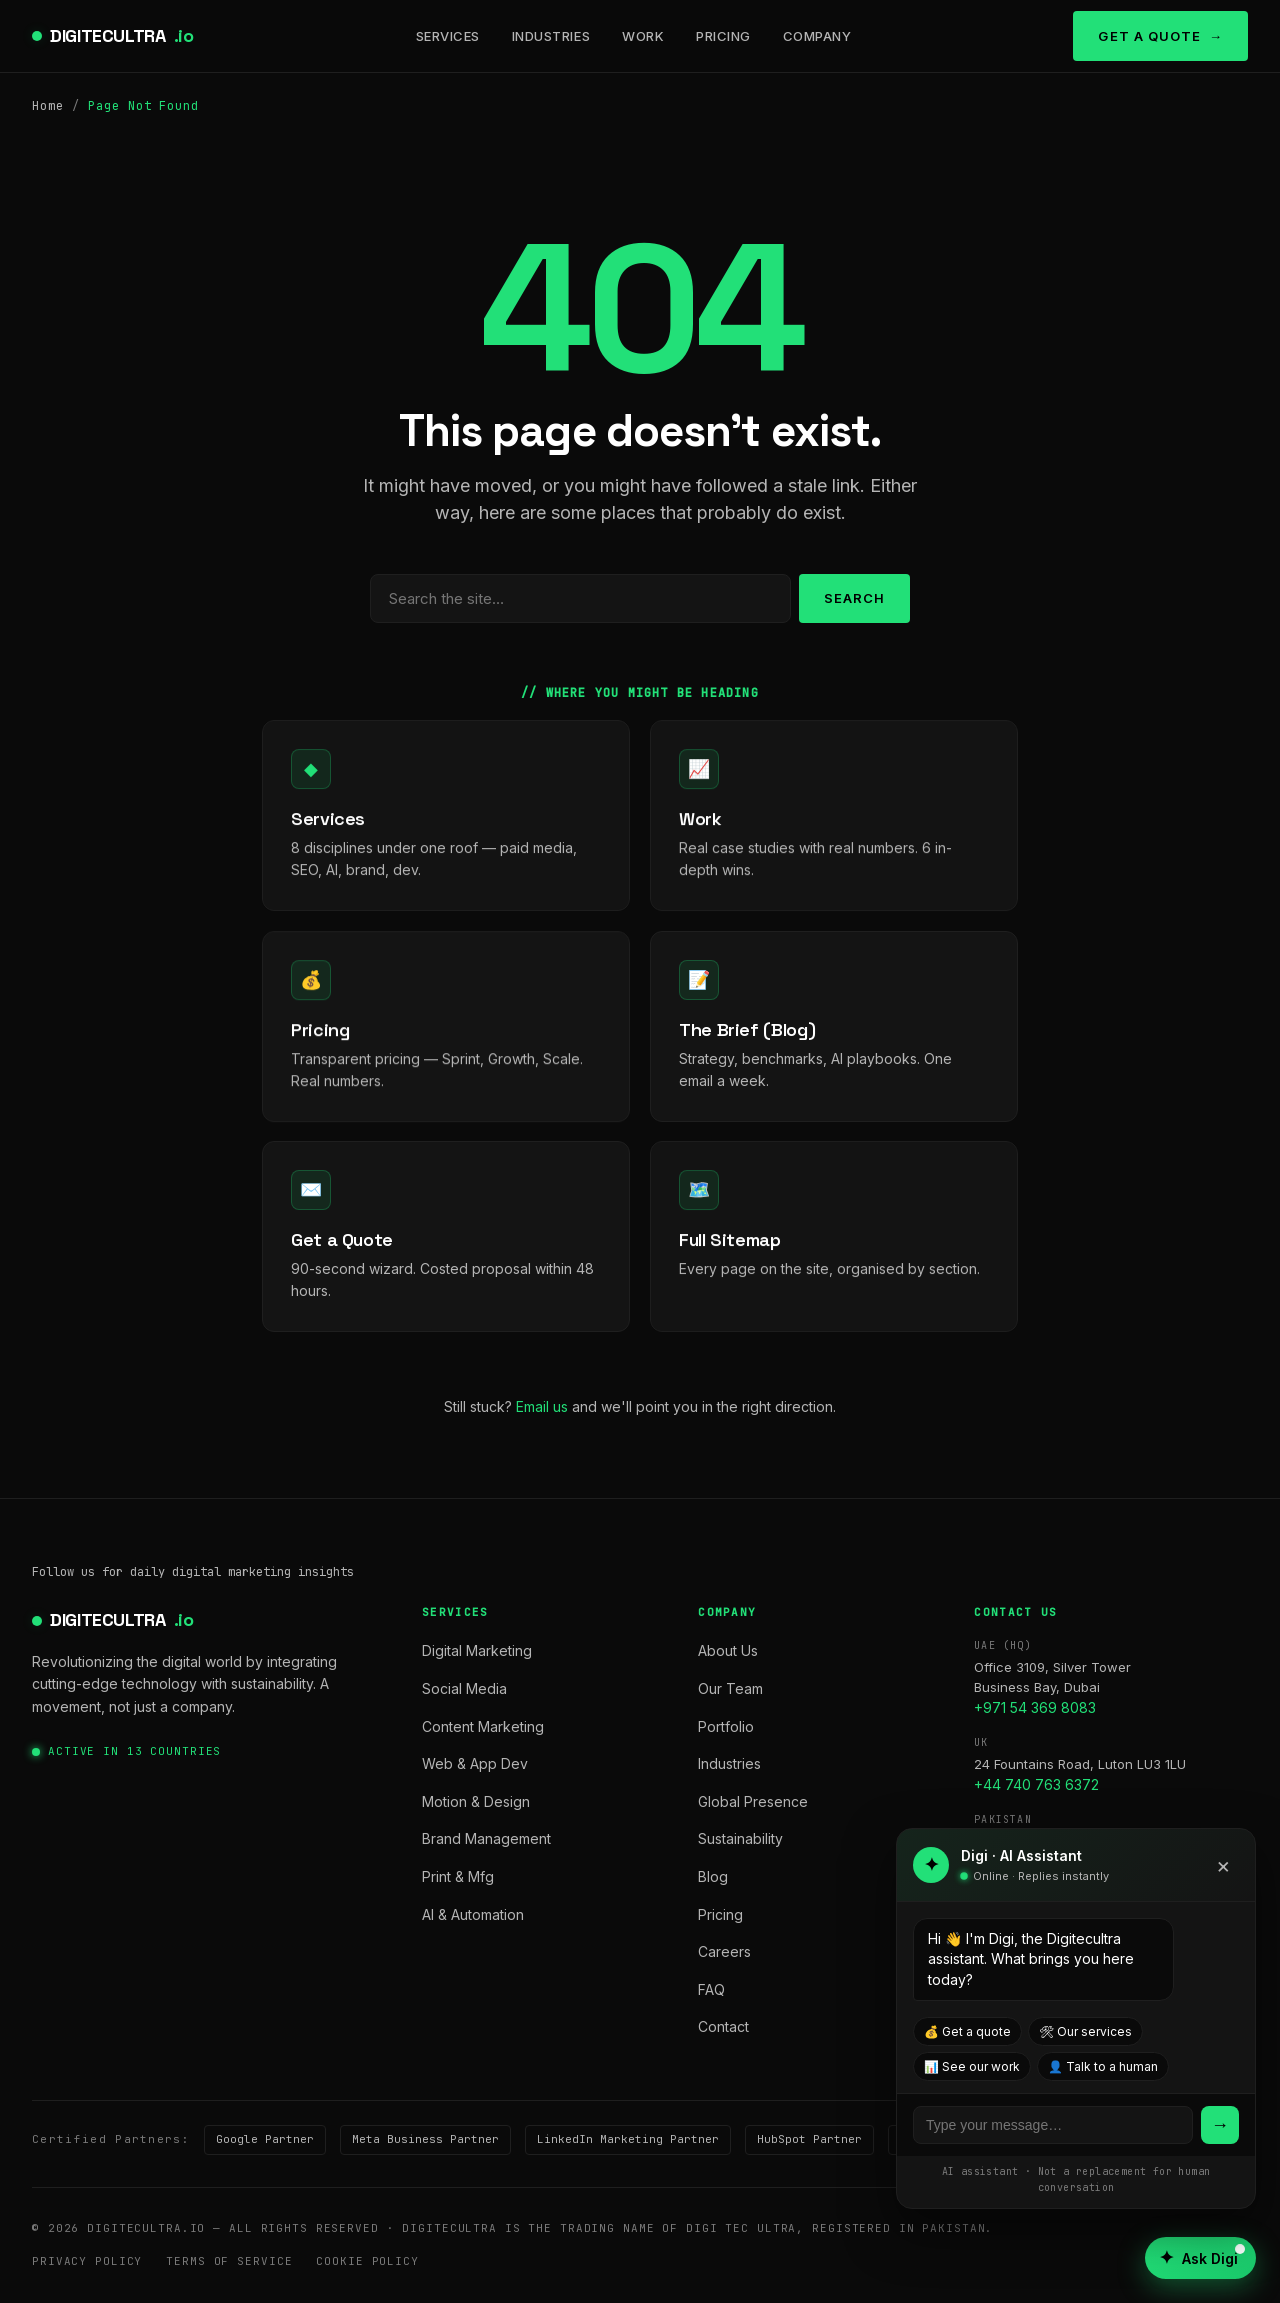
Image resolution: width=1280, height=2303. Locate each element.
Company (817, 36)
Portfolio (726, 1726)
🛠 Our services (1085, 2031)
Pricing (723, 36)
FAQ (711, 1989)
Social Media (464, 1688)
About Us (728, 1650)
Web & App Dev (475, 1763)
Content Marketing (483, 1726)
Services (448, 36)
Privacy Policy (87, 2261)
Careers (724, 1951)
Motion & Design (476, 1801)
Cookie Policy (367, 2261)
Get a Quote (1149, 36)
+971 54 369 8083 (1035, 1707)
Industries (551, 36)
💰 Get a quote (967, 2031)
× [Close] (1223, 1865)
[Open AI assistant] (1200, 2258)
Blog (713, 1876)
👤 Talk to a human (1103, 2066)
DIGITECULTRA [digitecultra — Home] (122, 36)
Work (643, 36)
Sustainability (740, 1838)
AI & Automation (473, 1914)
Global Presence (753, 1801)
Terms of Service (229, 2261)
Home (48, 106)
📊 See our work (972, 2066)
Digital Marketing (477, 1650)
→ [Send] (1220, 2124)
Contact (723, 2026)
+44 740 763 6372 (1036, 1784)
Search (854, 598)
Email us (542, 1406)
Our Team (730, 1688)
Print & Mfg (458, 1876)
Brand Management (486, 1838)
